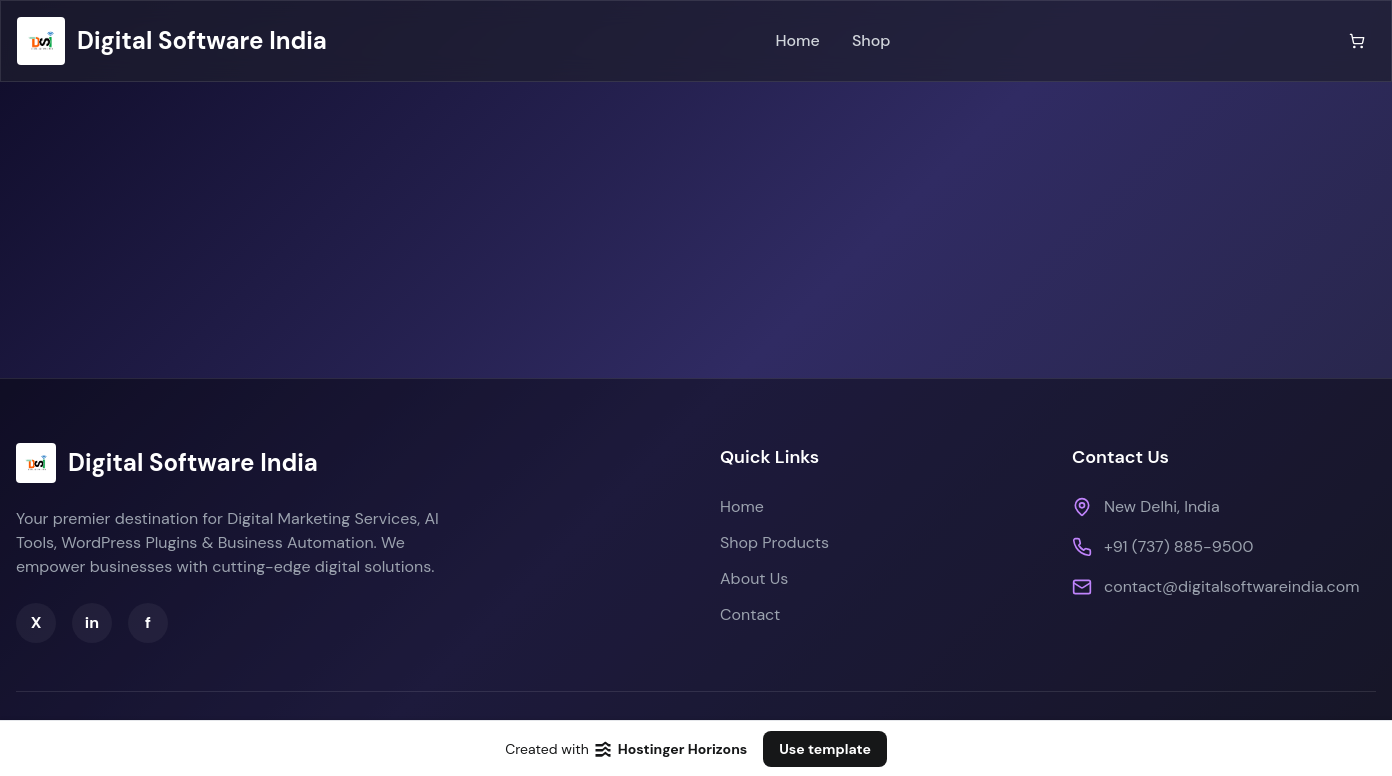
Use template (825, 749)
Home (797, 40)
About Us (754, 578)
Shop (871, 40)
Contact (750, 614)
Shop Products (774, 542)
